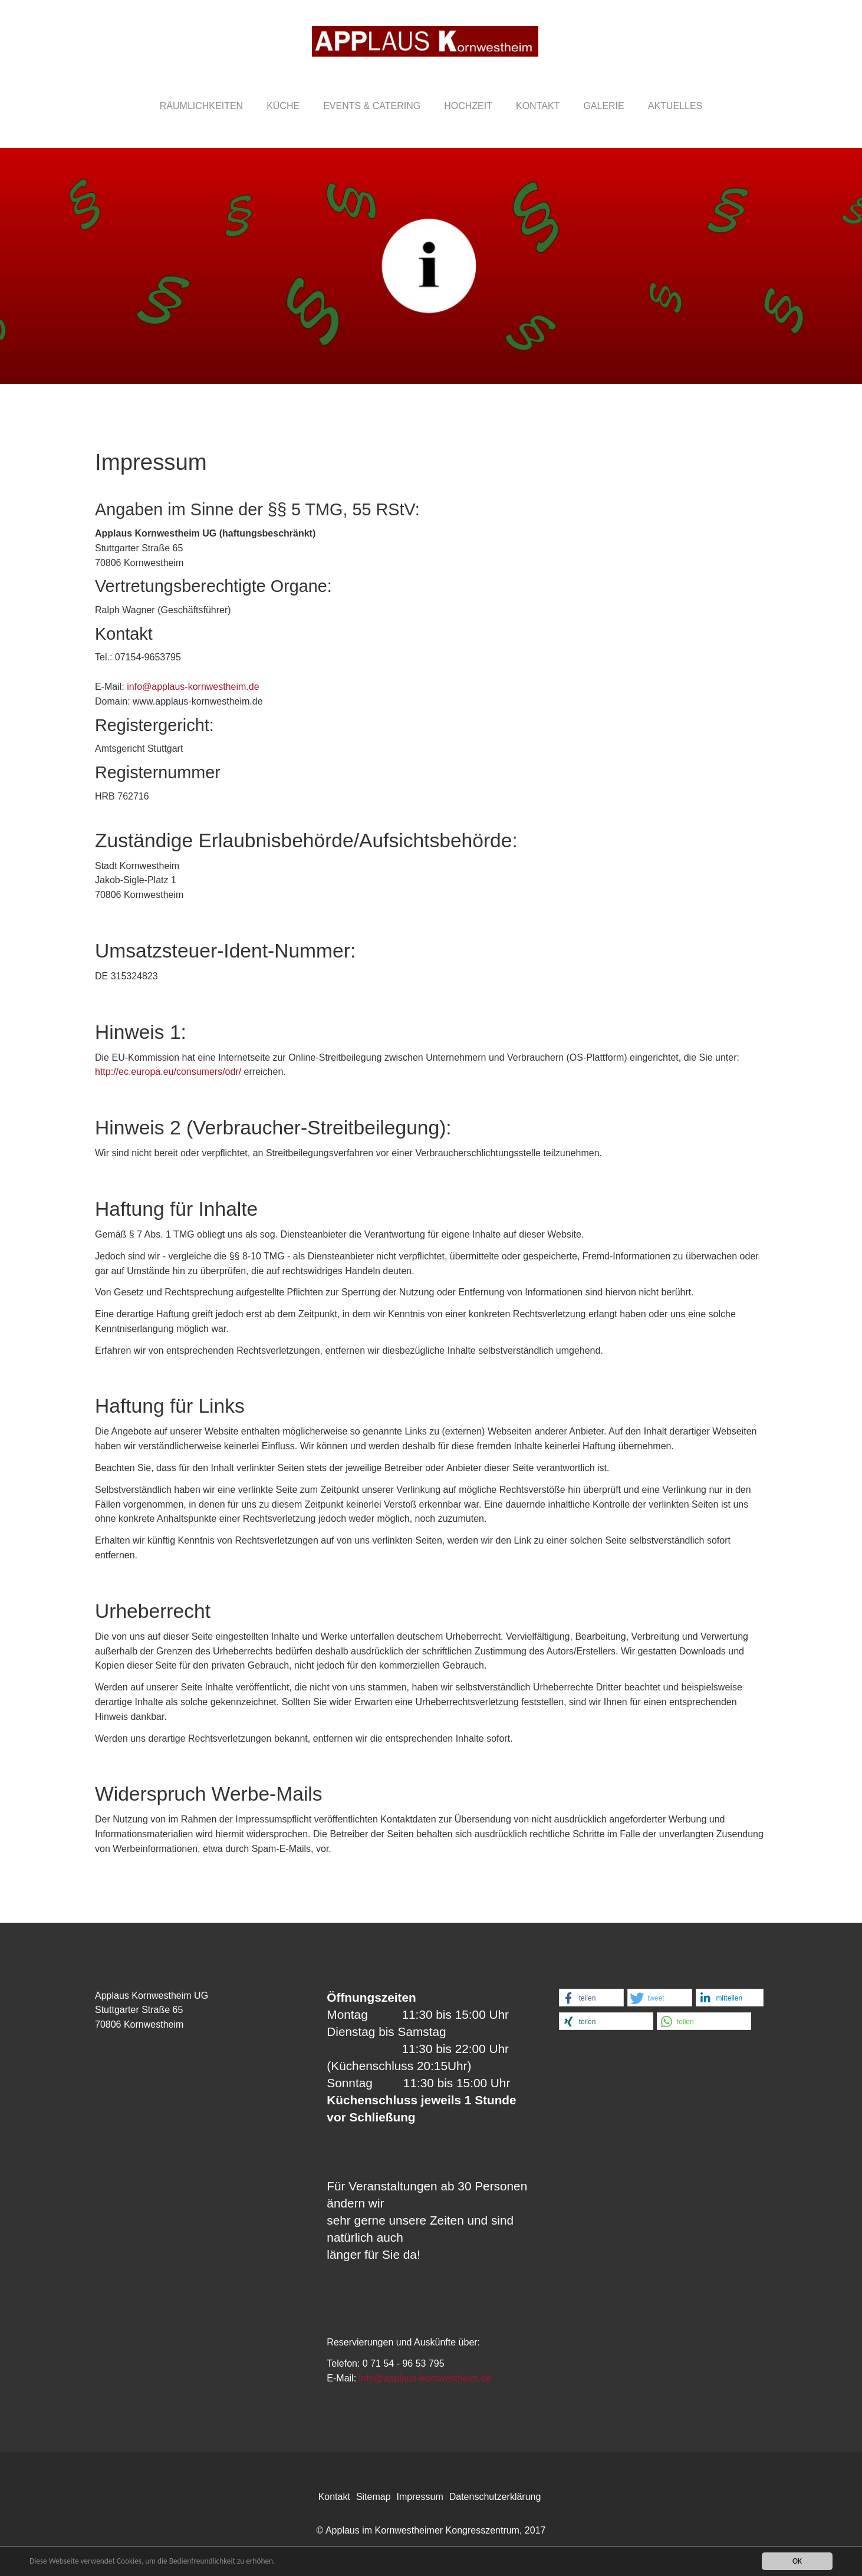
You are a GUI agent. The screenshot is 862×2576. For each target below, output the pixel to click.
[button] (591, 1998)
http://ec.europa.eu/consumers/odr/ (168, 1072)
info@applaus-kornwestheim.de (193, 687)
